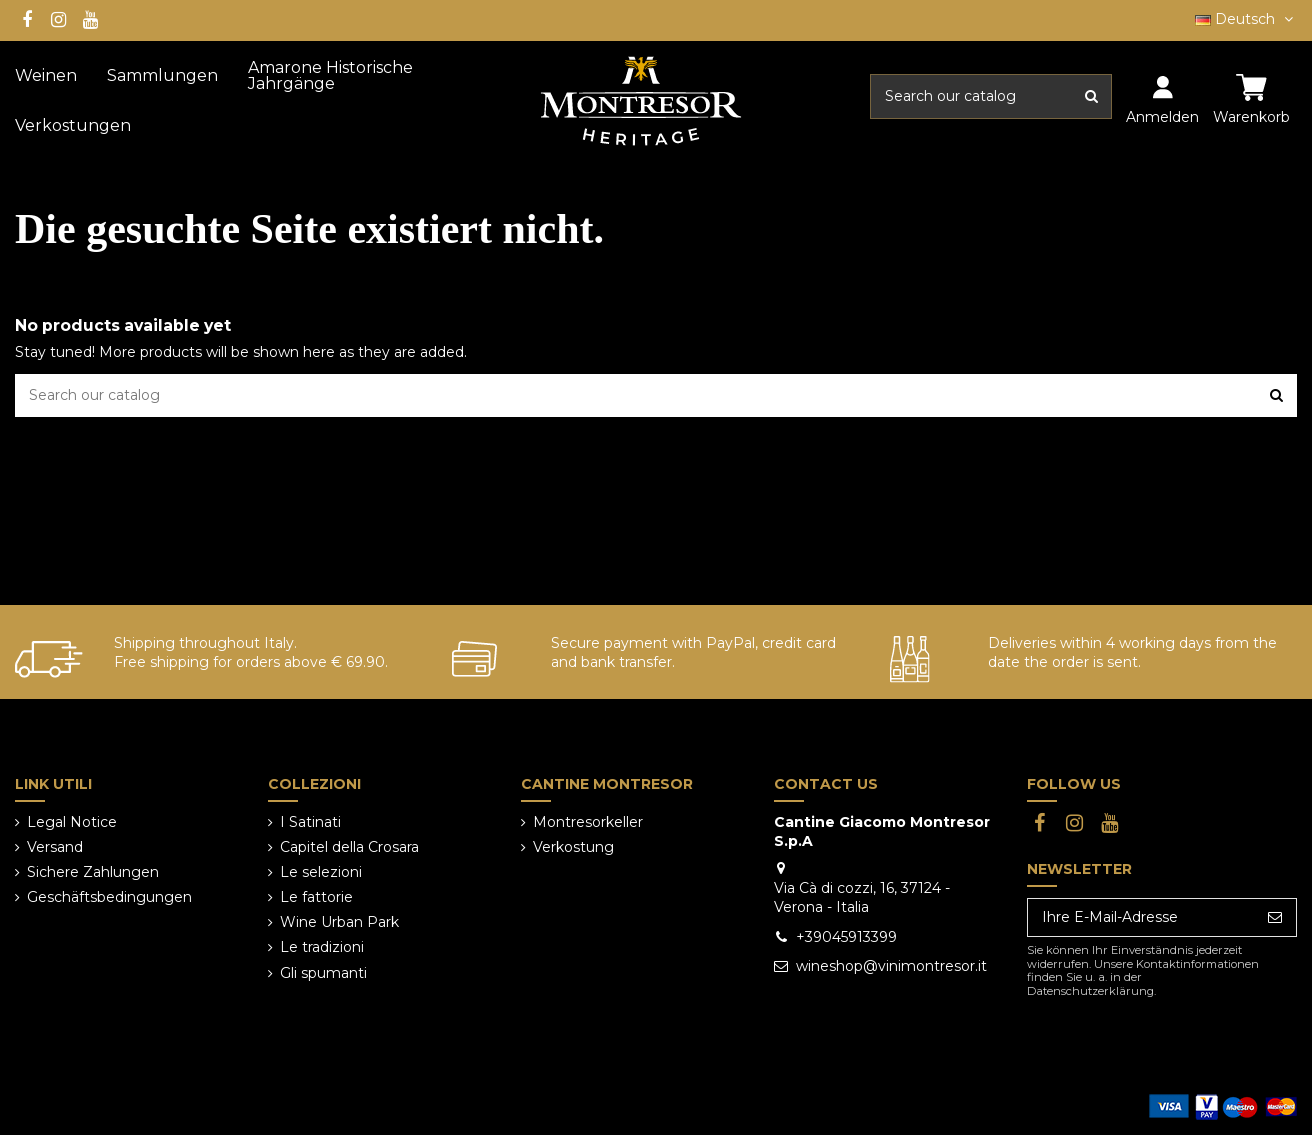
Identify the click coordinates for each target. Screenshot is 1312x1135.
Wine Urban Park (339, 922)
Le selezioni (321, 872)
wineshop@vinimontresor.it (891, 966)
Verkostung (573, 847)
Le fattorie (316, 897)
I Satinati (310, 822)
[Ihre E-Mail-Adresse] (1141, 918)
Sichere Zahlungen (93, 872)
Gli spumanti (323, 973)
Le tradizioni (322, 947)
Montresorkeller (588, 822)
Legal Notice (72, 822)
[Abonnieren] (1275, 918)
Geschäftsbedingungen (109, 897)
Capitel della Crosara (349, 847)
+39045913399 (846, 937)
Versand (55, 847)
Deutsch (1246, 19)
